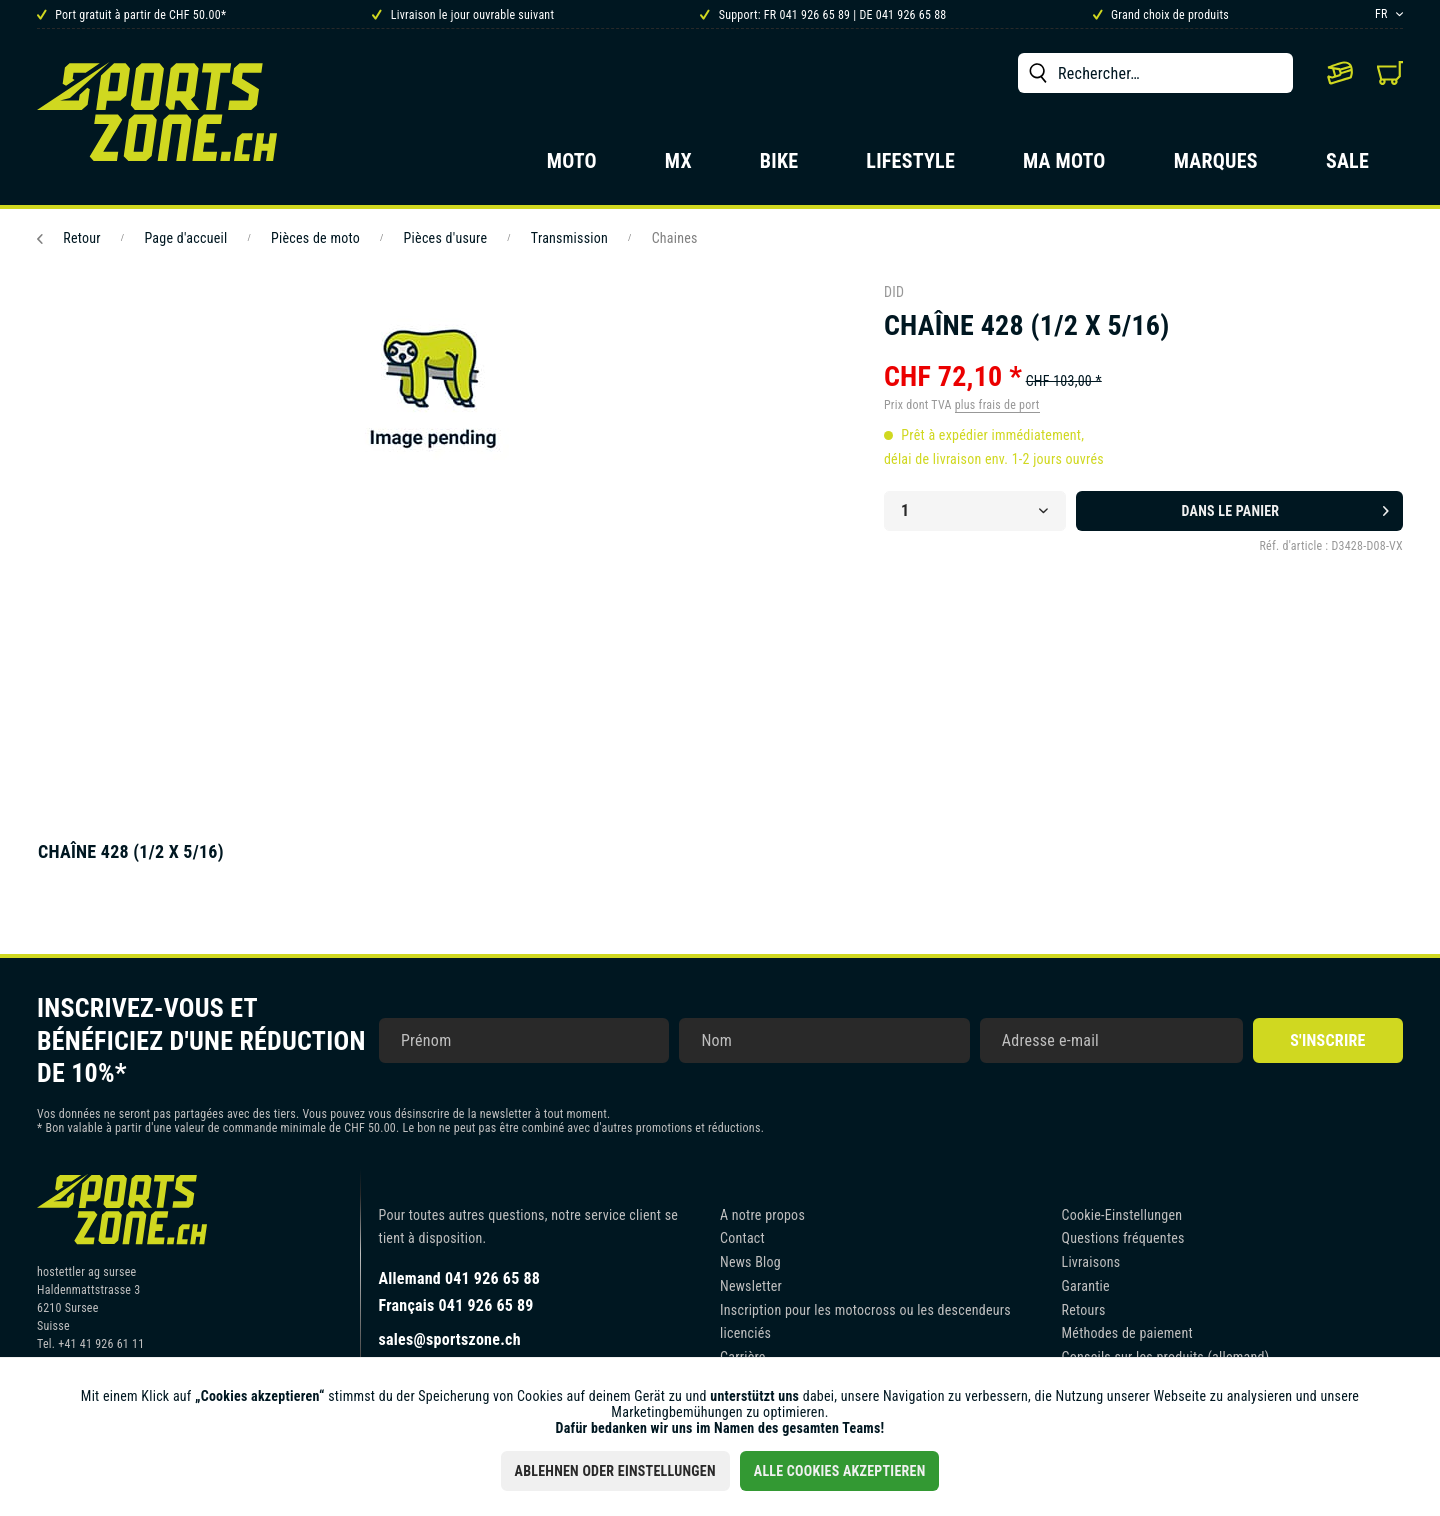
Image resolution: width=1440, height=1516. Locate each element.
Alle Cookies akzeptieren (840, 1471)
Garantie (1086, 1286)
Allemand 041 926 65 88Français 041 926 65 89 (460, 1292)
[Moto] (572, 167)
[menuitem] (1155, 73)
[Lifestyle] (910, 167)
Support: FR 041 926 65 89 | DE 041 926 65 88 (823, 15)
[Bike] (779, 167)
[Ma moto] (1064, 167)
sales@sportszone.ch (450, 1339)
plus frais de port (997, 405)
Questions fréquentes (1123, 1238)
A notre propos (762, 1215)
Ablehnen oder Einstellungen (615, 1471)
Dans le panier (1285, 507)
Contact (742, 1238)
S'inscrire (1327, 1040)
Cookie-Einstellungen (1122, 1215)
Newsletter (751, 1286)
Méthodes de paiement (1127, 1333)
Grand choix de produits (1161, 15)
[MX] (678, 167)
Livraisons (1091, 1262)
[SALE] (1347, 167)
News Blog (750, 1262)
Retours (1084, 1310)
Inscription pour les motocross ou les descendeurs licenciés (865, 1322)
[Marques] (1216, 167)
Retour (69, 238)
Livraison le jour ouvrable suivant (463, 15)
